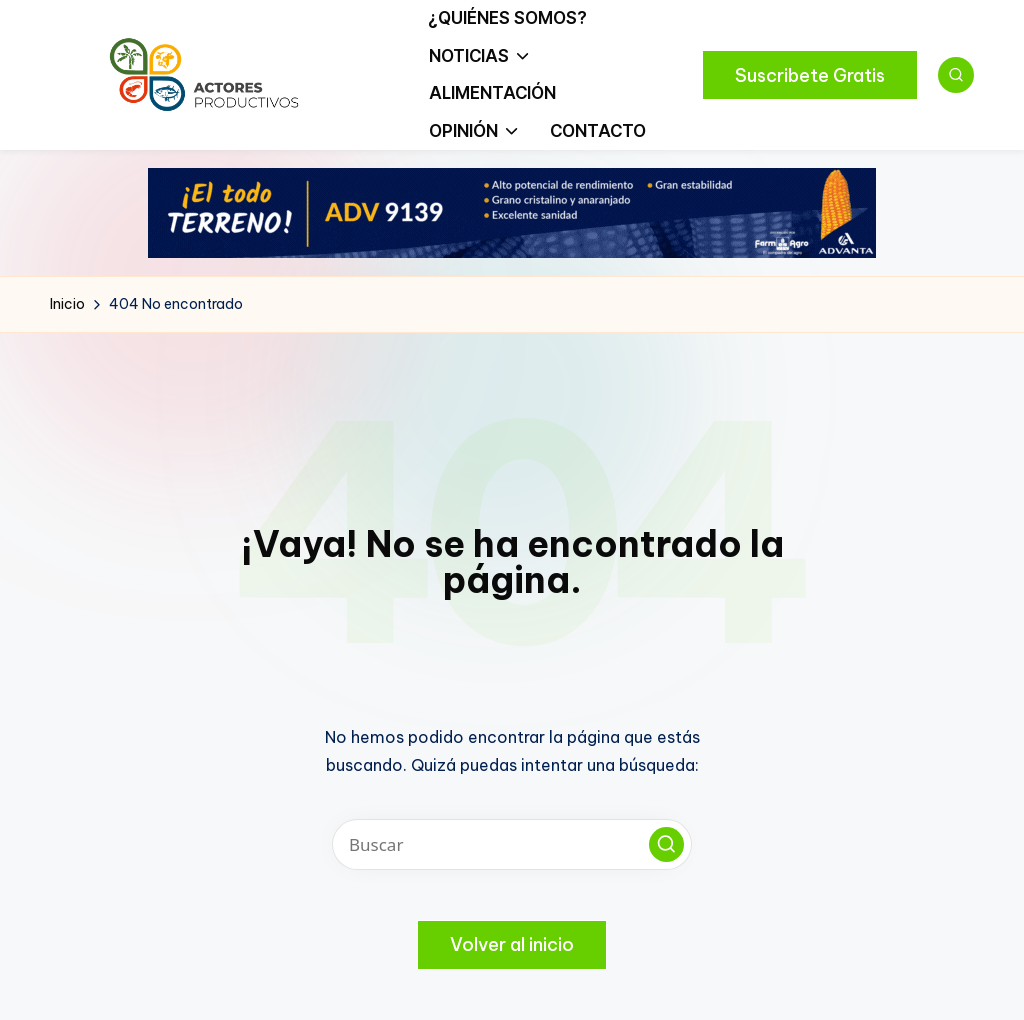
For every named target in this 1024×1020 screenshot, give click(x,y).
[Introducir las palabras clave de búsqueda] (512, 844)
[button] (810, 75)
